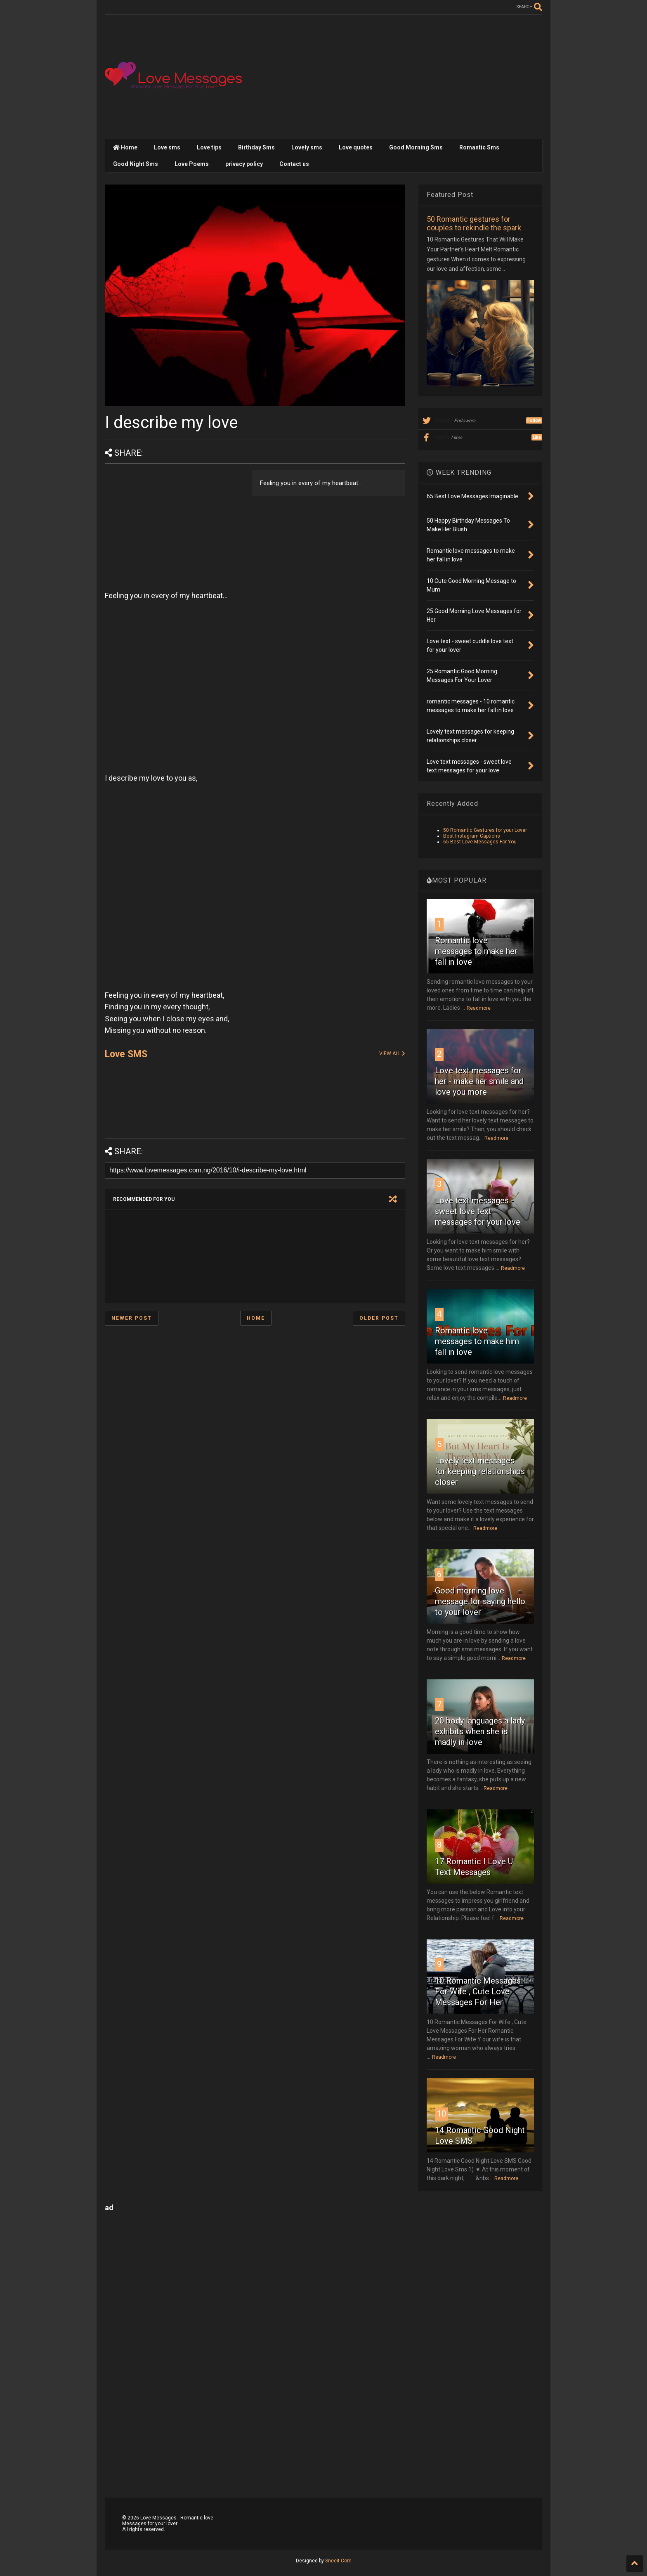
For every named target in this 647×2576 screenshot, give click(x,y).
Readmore (479, 1008)
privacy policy (244, 164)
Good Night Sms (135, 164)
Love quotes (356, 147)
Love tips (209, 147)
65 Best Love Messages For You (480, 842)
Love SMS (126, 1054)
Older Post (379, 1318)
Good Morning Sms (416, 147)
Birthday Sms (256, 147)
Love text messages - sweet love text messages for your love (477, 1211)
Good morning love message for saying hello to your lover (480, 1601)
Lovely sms (306, 147)
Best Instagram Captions (471, 836)
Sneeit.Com (338, 2561)
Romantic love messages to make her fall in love (476, 951)
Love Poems (192, 164)
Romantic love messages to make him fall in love (477, 1341)
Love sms (167, 147)
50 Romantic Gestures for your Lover (485, 830)
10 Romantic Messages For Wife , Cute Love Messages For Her (478, 1991)
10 (441, 2114)
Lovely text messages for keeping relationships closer (480, 1471)
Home (125, 147)
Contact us (294, 164)
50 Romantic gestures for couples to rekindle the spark (474, 223)
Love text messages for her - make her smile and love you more (479, 1081)
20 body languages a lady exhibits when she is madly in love (480, 1731)
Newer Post (131, 1318)
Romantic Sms (479, 147)
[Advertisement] (392, 77)
